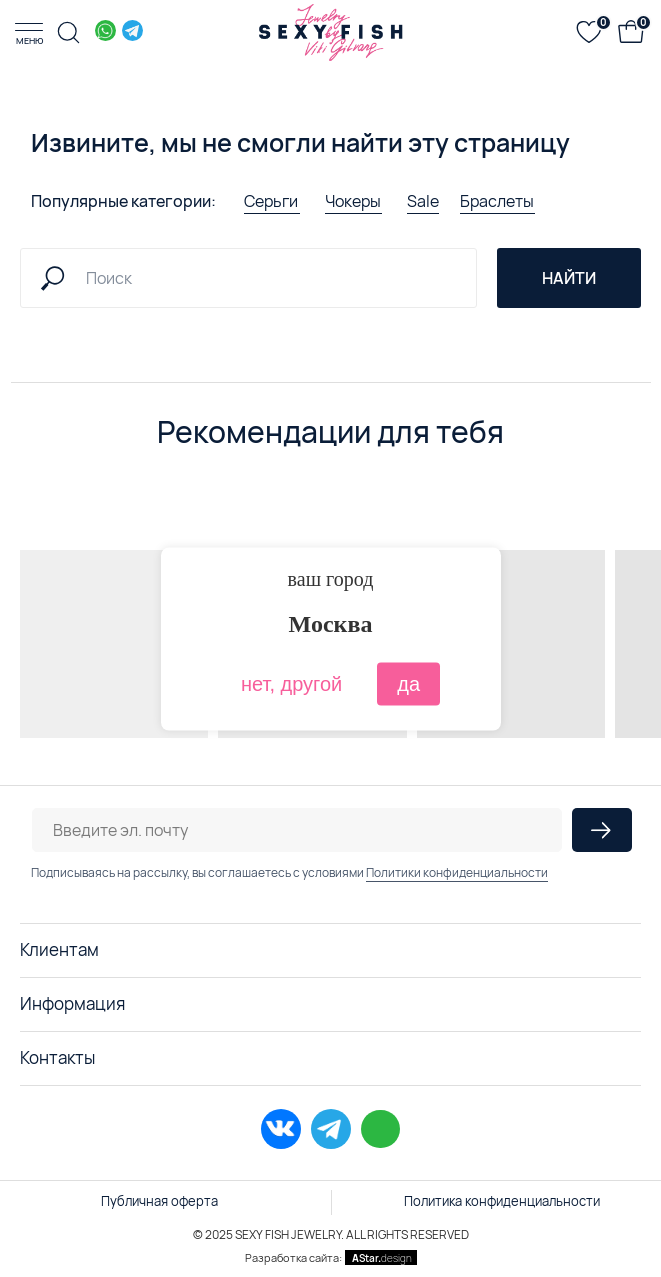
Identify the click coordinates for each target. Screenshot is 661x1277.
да (408, 683)
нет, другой (291, 683)
